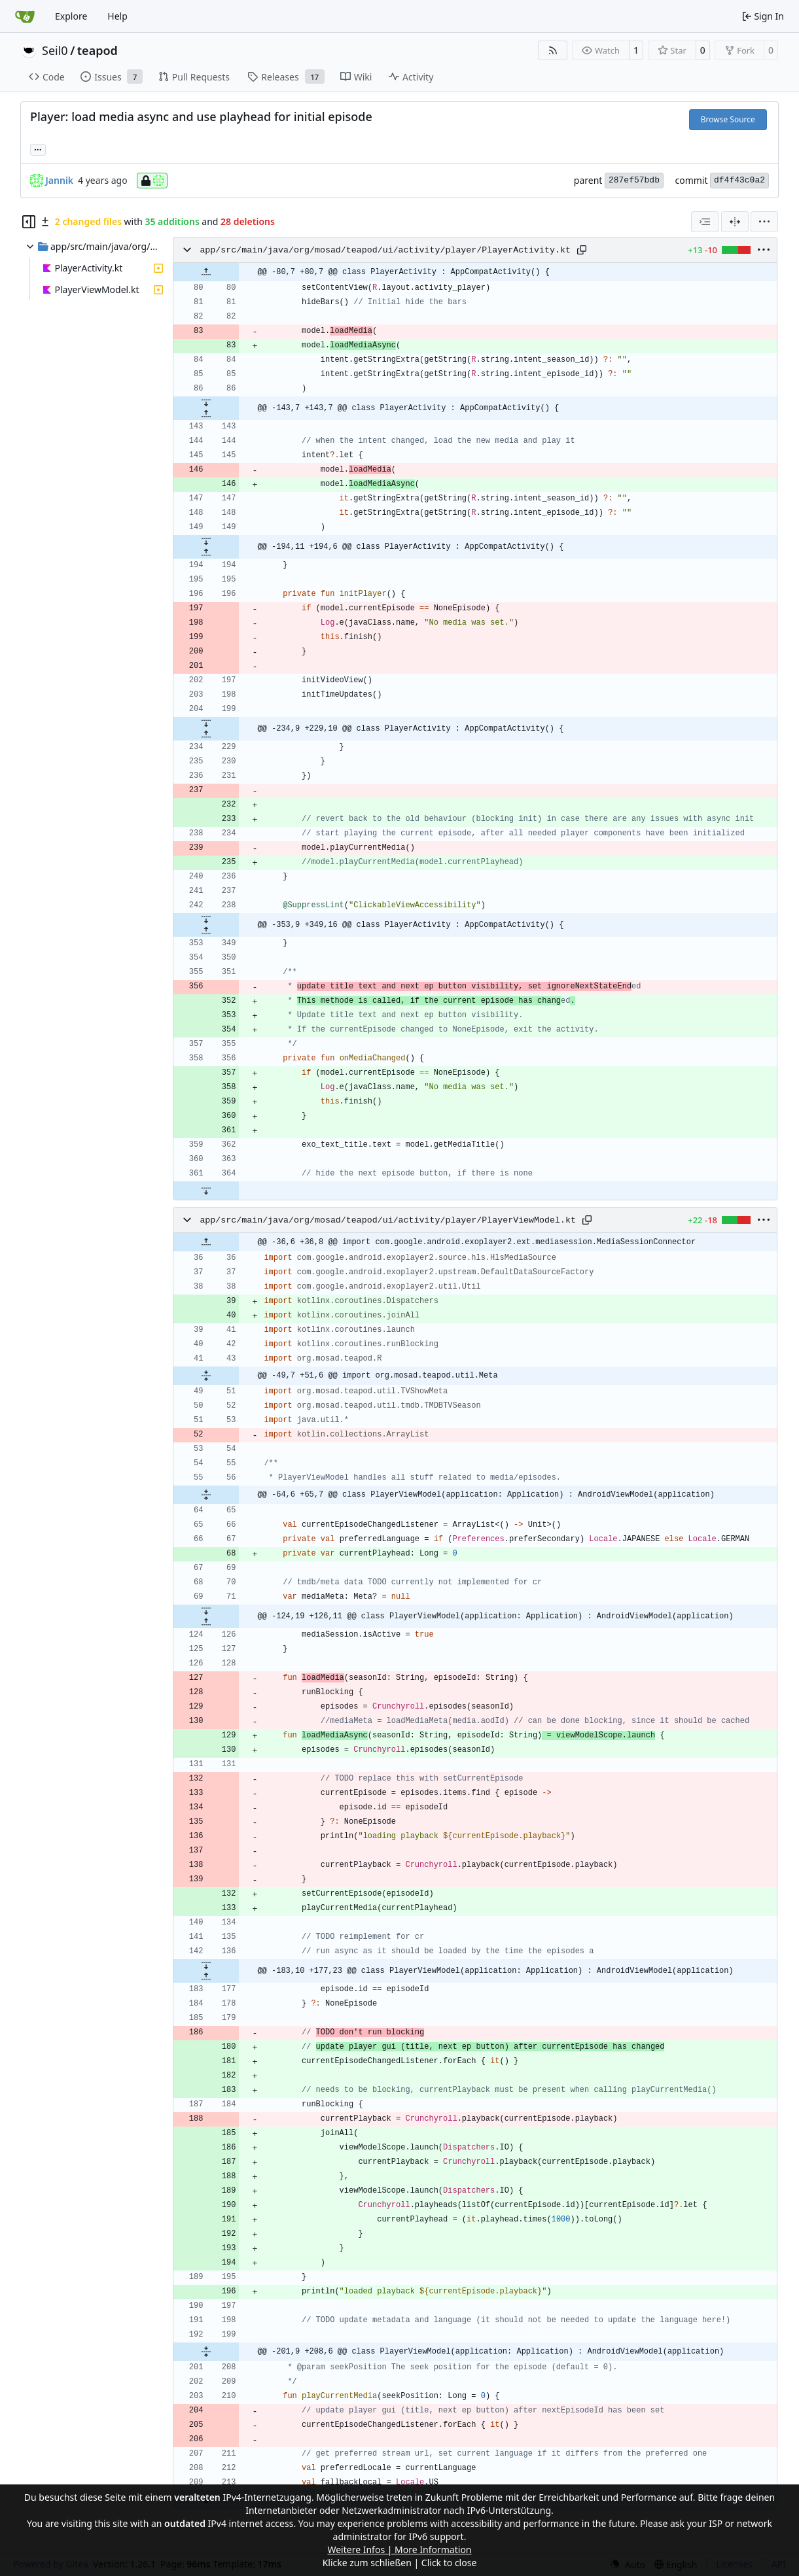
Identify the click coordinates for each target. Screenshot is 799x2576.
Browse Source (728, 119)
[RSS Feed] (553, 50)
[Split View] (735, 221)
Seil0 (55, 50)
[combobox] (705, 221)
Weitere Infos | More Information (399, 2549)
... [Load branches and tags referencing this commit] (38, 148)
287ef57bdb (634, 180)
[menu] (764, 221)
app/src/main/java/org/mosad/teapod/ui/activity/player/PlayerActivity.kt (385, 250)
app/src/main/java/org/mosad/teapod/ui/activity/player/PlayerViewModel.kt (388, 1220)
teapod (97, 50)
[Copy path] (582, 250)
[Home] (25, 16)
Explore (71, 16)
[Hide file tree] (28, 221)
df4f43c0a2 (739, 180)
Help (117, 16)
